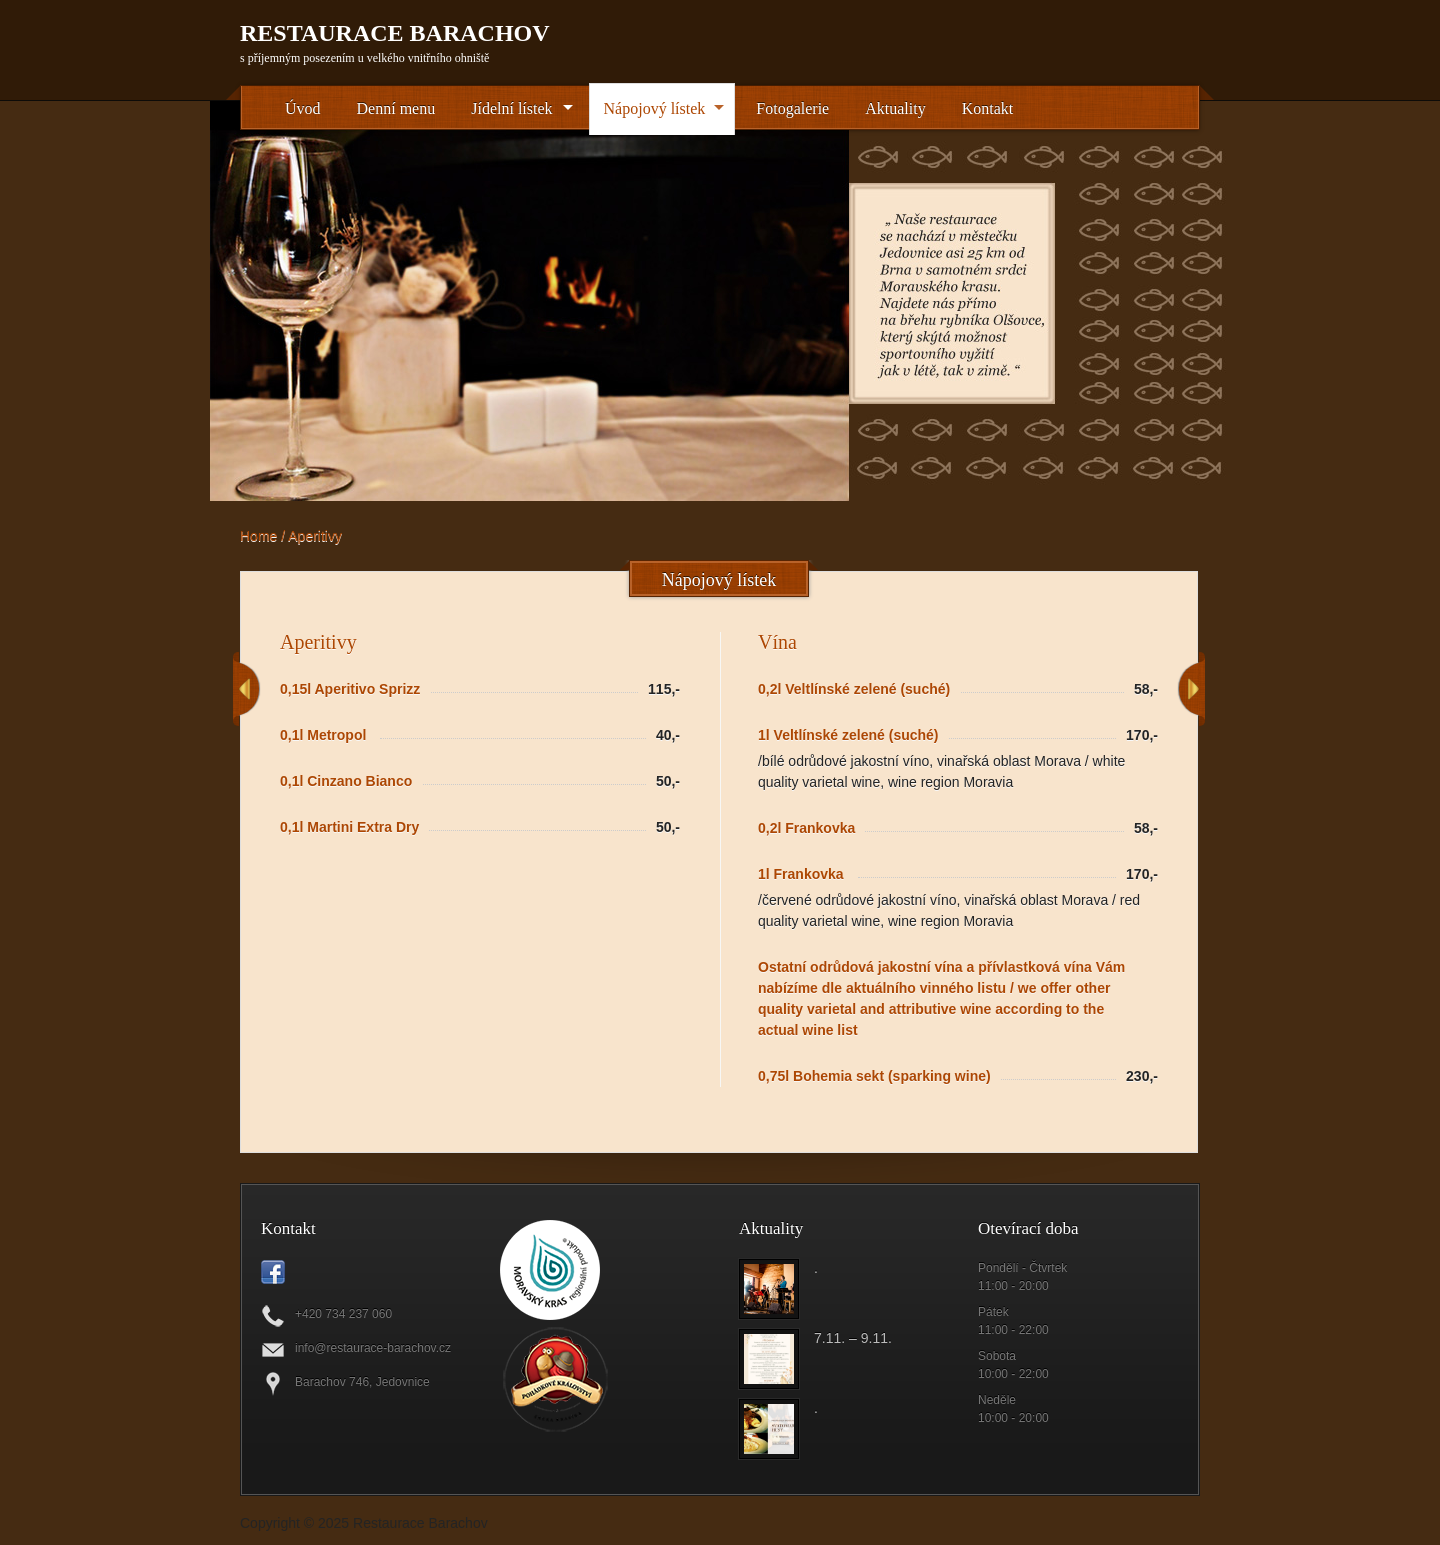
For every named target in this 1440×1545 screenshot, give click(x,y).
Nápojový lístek (655, 108)
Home (258, 536)
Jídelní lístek (511, 108)
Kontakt (988, 108)
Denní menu (396, 108)
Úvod (303, 108)
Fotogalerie (792, 108)
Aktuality (895, 108)
